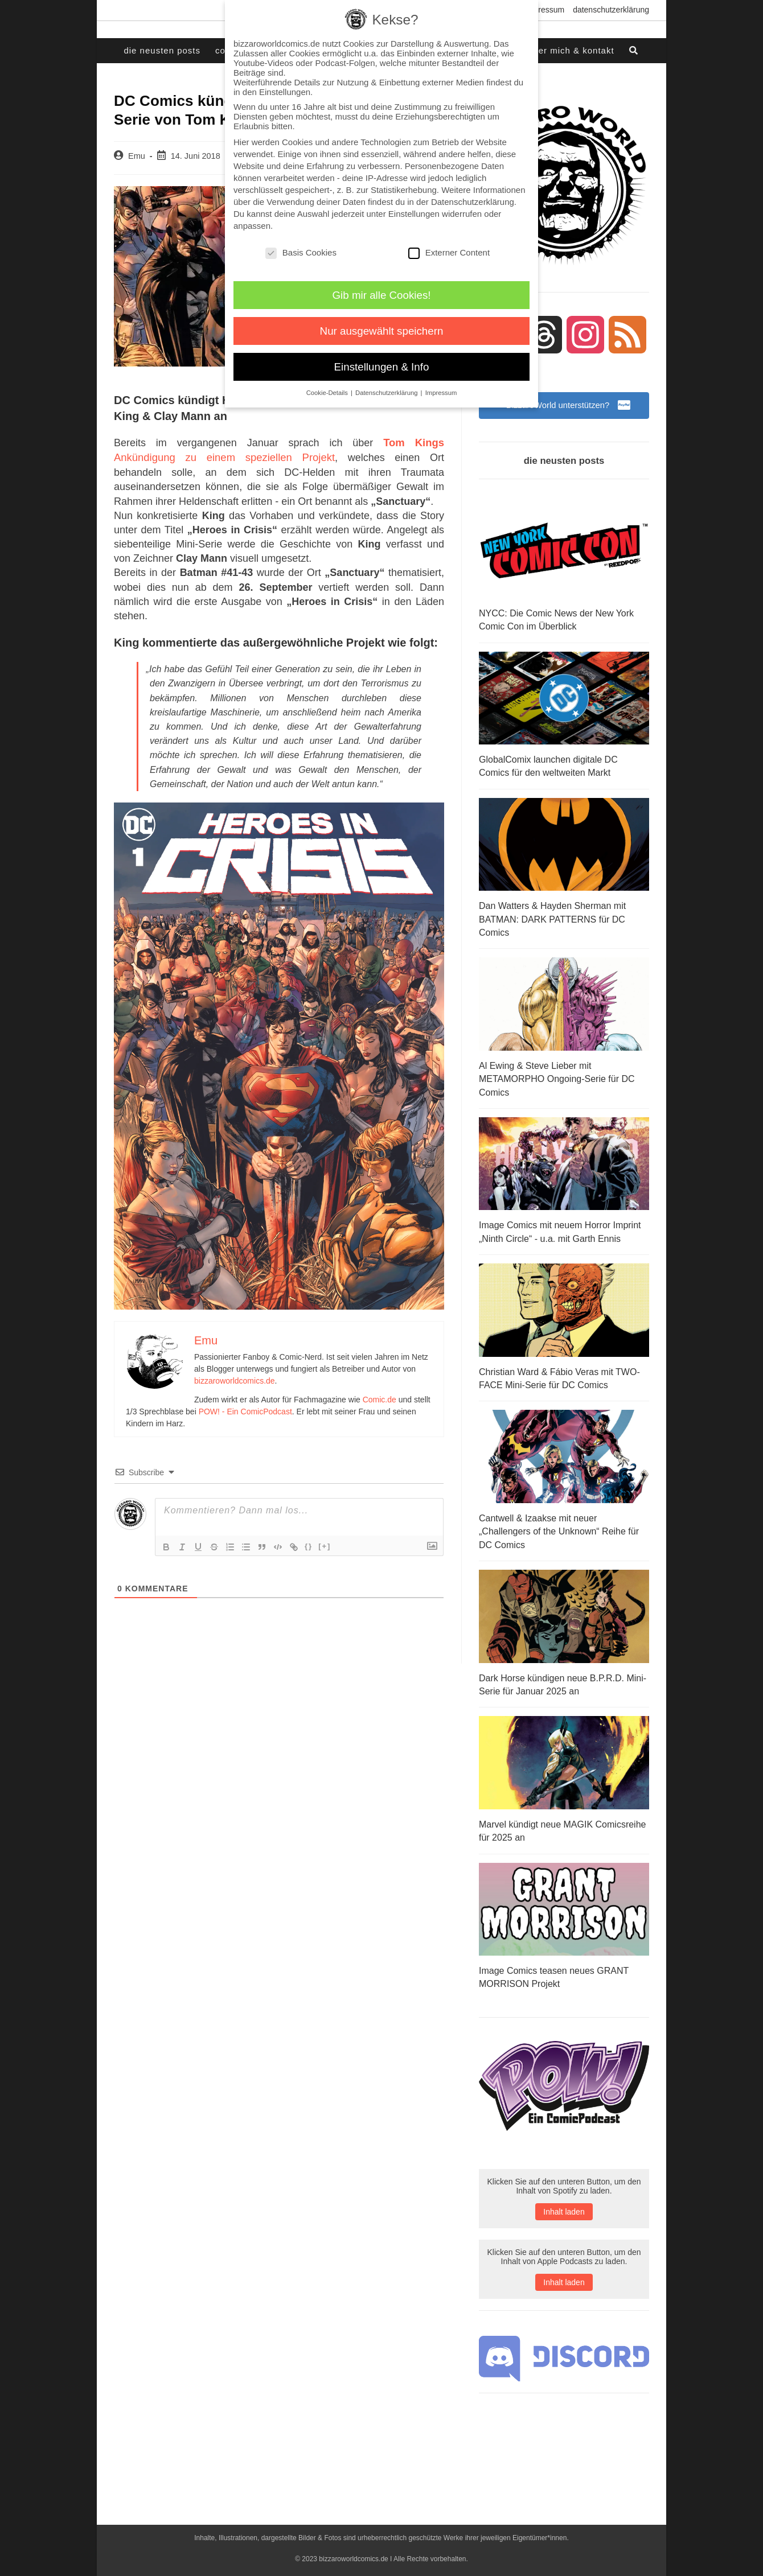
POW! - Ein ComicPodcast (245, 1409)
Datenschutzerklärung (611, 9)
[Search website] (634, 50)
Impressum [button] (441, 392)
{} (309, 1544)
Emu (136, 156)
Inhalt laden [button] (563, 2200)
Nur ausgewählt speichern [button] (382, 331)
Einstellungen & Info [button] (381, 367)
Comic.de (379, 1397)
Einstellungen (414, 214)
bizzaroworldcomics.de (234, 1379)
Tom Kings (414, 442)
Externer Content (449, 252)
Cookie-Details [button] (328, 392)
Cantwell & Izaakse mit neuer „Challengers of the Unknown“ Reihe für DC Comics (559, 1524)
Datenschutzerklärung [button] (387, 392)
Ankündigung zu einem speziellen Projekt (208, 456)
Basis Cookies (301, 252)
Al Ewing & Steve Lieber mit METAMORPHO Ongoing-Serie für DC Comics (557, 1075)
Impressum (545, 9)
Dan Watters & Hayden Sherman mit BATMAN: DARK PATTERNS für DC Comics (552, 918)
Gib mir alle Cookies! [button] (382, 295)
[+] (324, 1544)
